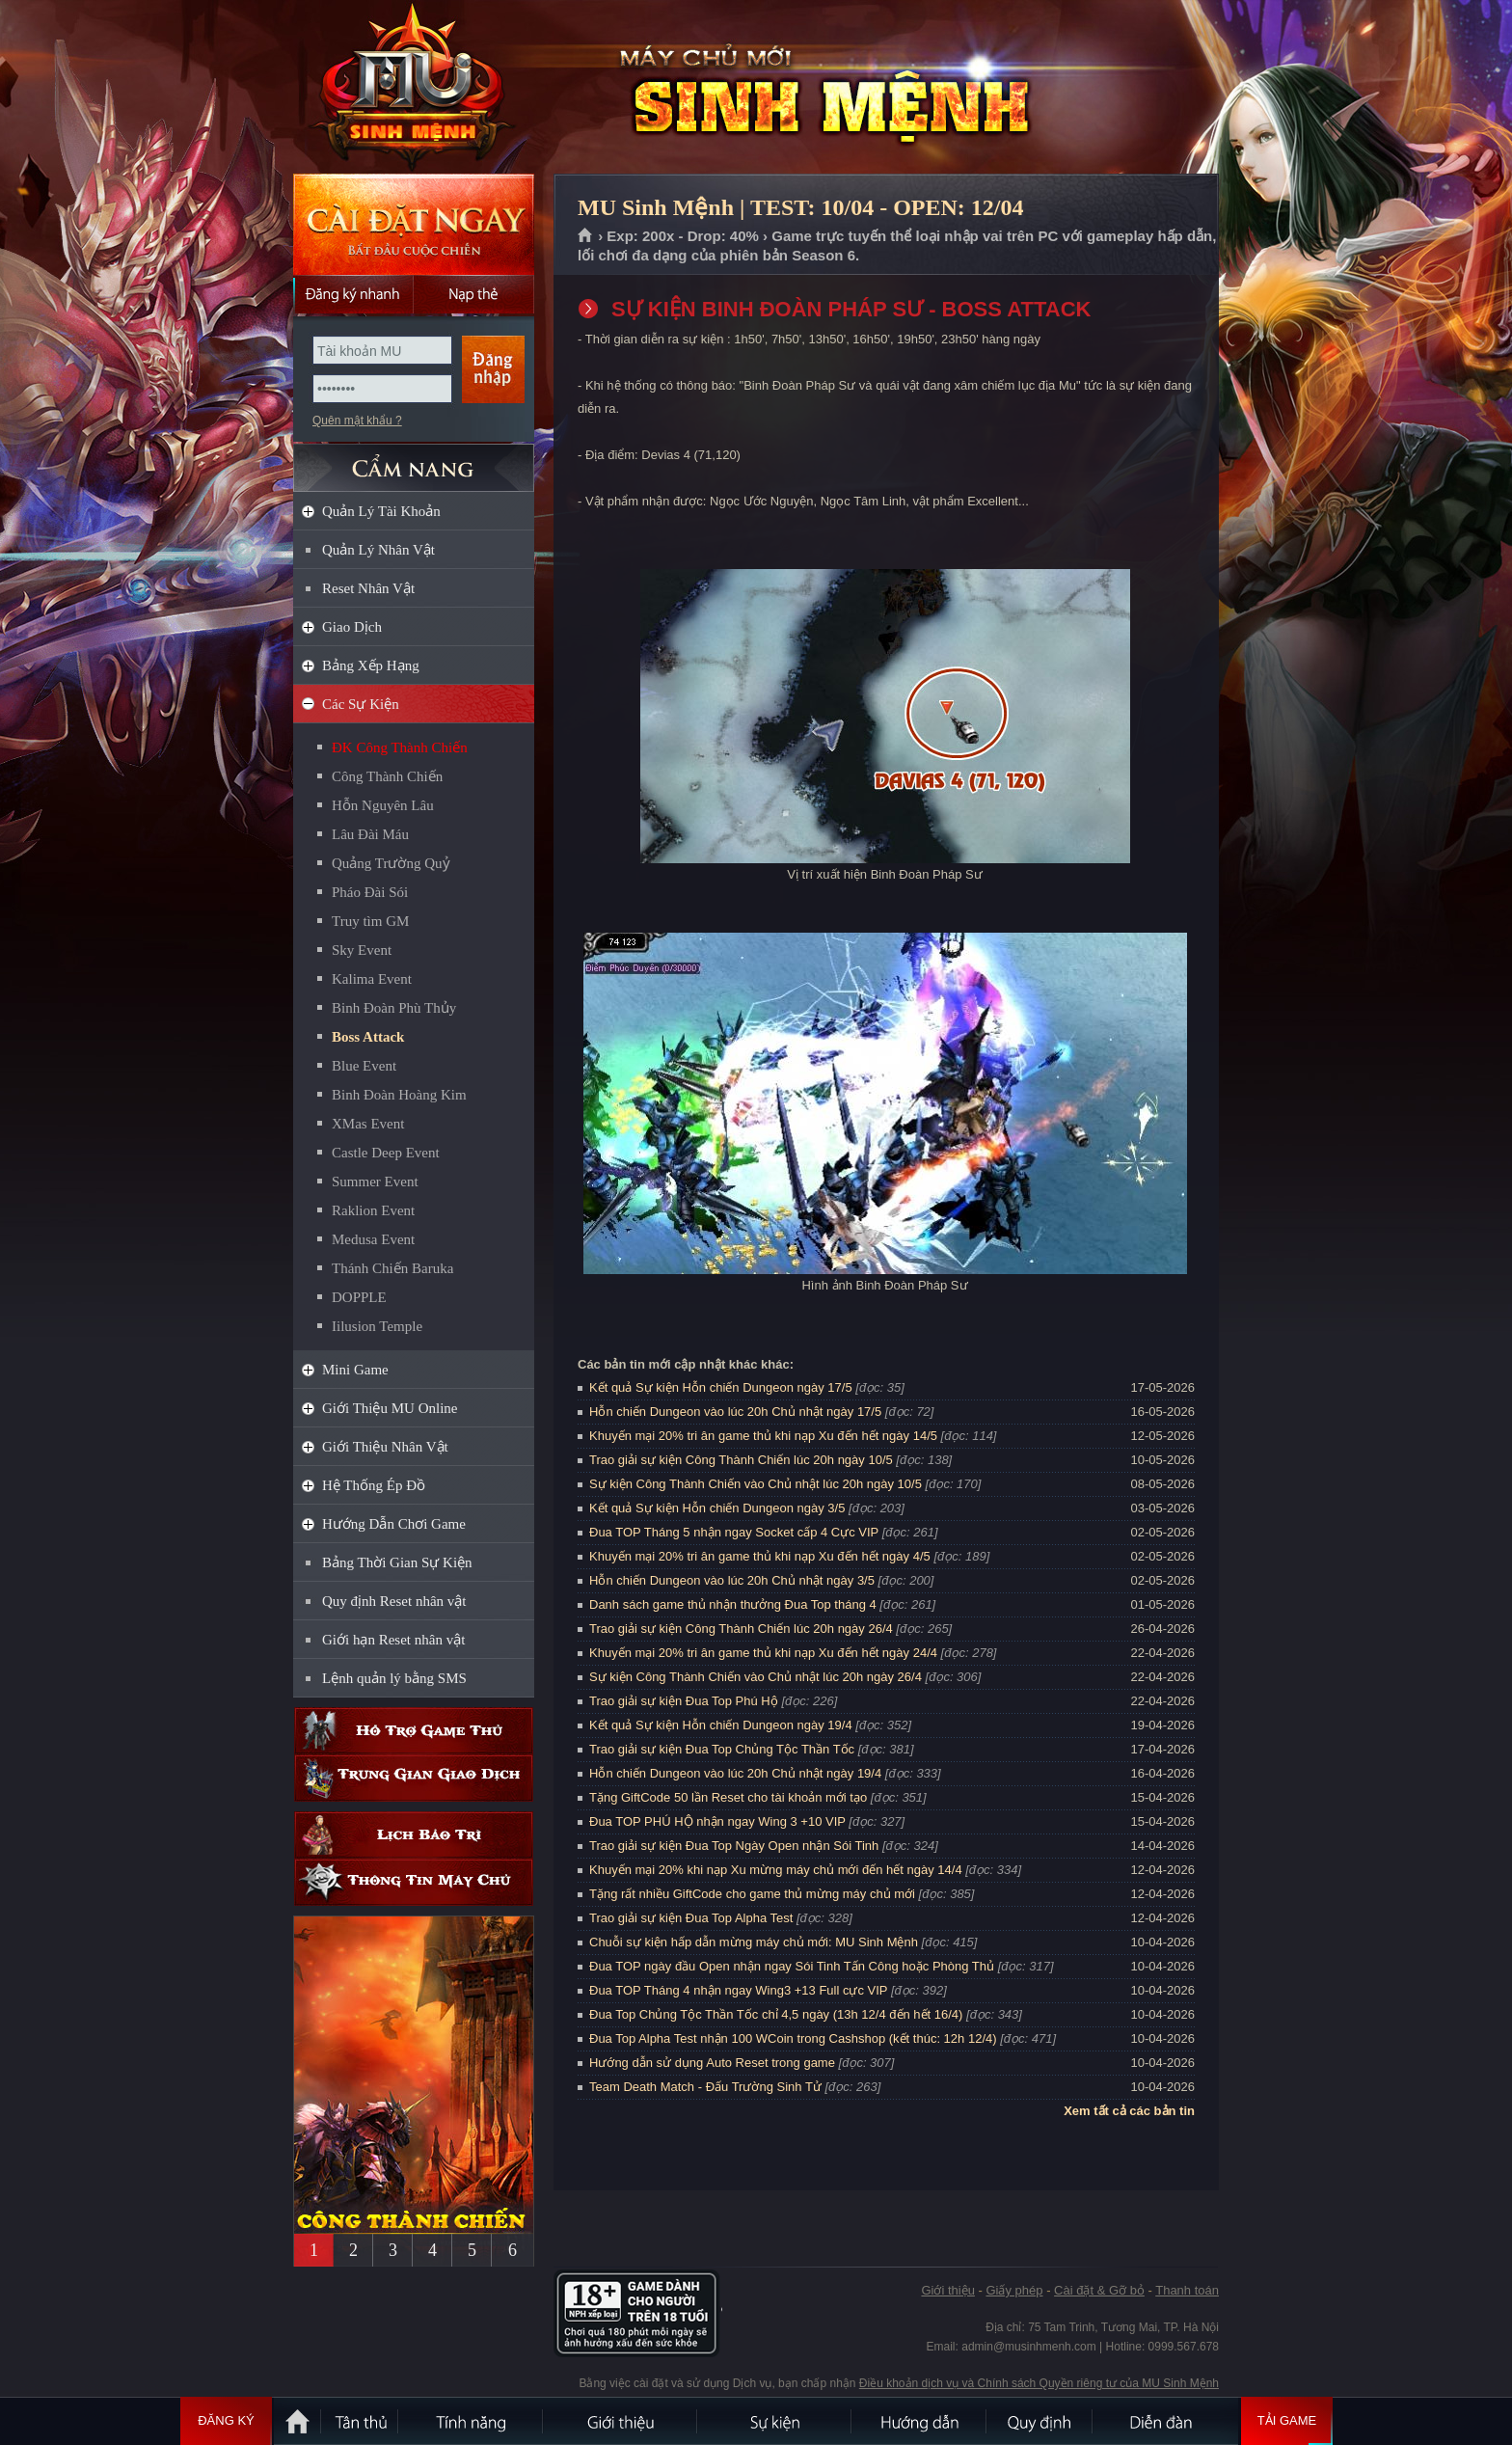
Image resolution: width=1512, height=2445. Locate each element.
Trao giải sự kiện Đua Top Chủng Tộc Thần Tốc (721, 1749)
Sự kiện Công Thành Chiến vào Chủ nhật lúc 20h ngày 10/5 (755, 1484)
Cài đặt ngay (413, 224)
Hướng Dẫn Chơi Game (394, 1524)
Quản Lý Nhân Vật (378, 549)
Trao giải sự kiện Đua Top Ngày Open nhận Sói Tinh (733, 1845)
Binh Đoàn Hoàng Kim (399, 1094)
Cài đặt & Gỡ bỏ (1099, 2290)
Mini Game (355, 1369)
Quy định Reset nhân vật (394, 1601)
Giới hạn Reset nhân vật (393, 1639)
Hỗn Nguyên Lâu (383, 805)
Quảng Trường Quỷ (391, 863)
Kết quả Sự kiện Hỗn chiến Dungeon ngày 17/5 (720, 1387)
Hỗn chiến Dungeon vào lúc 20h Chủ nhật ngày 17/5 (735, 1411)
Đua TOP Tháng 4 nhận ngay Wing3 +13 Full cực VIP (738, 1990)
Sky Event (362, 950)
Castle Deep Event (386, 1152)
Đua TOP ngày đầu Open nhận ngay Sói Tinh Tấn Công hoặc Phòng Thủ (791, 1966)
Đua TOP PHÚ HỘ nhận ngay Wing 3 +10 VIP (717, 1821)
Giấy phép (1014, 2290)
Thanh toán (1187, 2290)
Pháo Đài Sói (370, 892)
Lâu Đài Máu (370, 834)
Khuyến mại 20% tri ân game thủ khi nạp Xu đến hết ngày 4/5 (760, 1556)
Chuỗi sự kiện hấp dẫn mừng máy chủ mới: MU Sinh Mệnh (753, 1942)
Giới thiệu (947, 2290)
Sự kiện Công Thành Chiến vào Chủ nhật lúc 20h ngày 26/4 (755, 1677)
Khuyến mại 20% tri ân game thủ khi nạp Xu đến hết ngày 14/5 (763, 1435)
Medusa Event (373, 1239)
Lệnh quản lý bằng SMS (394, 1678)
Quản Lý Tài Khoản (381, 511)
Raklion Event (373, 1210)
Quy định (1040, 2421)
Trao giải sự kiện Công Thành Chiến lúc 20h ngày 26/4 (741, 1628)
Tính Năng (471, 2421)
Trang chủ (586, 236)
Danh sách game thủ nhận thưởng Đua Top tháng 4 (733, 1604)
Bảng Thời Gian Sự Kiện (397, 1562)
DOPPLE (359, 1297)
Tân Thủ (360, 2421)
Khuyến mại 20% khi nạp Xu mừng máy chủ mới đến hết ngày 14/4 (775, 1869)
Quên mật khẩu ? (357, 420)
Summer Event (375, 1181)
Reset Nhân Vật (368, 588)
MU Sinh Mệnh (413, 88)
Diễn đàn (1166, 2421)
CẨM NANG (413, 459)
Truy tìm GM (370, 921)
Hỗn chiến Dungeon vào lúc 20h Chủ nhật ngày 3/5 (732, 1580)
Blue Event (364, 1065)
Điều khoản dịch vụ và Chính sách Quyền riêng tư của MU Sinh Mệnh (1039, 2383)
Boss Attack (368, 1037)
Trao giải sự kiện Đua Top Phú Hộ (683, 1701)
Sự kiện (775, 2421)
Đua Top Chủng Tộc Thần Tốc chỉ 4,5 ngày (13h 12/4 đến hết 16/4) (775, 2014)
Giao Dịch (352, 627)
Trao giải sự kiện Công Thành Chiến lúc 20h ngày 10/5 (741, 1460)
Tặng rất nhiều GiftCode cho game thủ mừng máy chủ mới (752, 1894)
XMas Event (368, 1123)
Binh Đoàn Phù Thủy (394, 1008)
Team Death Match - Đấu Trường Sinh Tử (705, 2086)
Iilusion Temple (377, 1326)
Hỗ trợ (413, 1730)
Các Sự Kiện (360, 704)
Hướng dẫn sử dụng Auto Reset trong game (712, 2062)
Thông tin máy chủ (413, 1882)
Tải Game (1287, 2421)
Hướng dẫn (919, 2421)
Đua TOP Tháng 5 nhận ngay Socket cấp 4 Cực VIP (733, 1532)
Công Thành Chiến (387, 776)
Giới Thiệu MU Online (389, 1408)
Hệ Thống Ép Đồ (373, 1485)
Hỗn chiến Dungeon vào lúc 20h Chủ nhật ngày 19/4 (735, 1773)
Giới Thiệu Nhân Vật (385, 1446)
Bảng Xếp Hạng (370, 665)
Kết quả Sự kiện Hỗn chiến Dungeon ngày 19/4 (720, 1725)
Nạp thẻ (474, 294)
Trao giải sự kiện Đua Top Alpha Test (691, 1918)
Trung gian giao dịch (413, 1778)
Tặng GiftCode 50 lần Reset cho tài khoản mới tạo (728, 1797)
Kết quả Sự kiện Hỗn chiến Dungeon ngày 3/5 (717, 1508)
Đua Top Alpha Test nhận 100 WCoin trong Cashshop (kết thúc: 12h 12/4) (793, 2038)
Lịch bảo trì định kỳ (413, 1835)
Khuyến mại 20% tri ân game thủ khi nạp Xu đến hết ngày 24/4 (763, 1652)
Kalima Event (372, 979)
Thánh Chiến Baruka (392, 1268)
